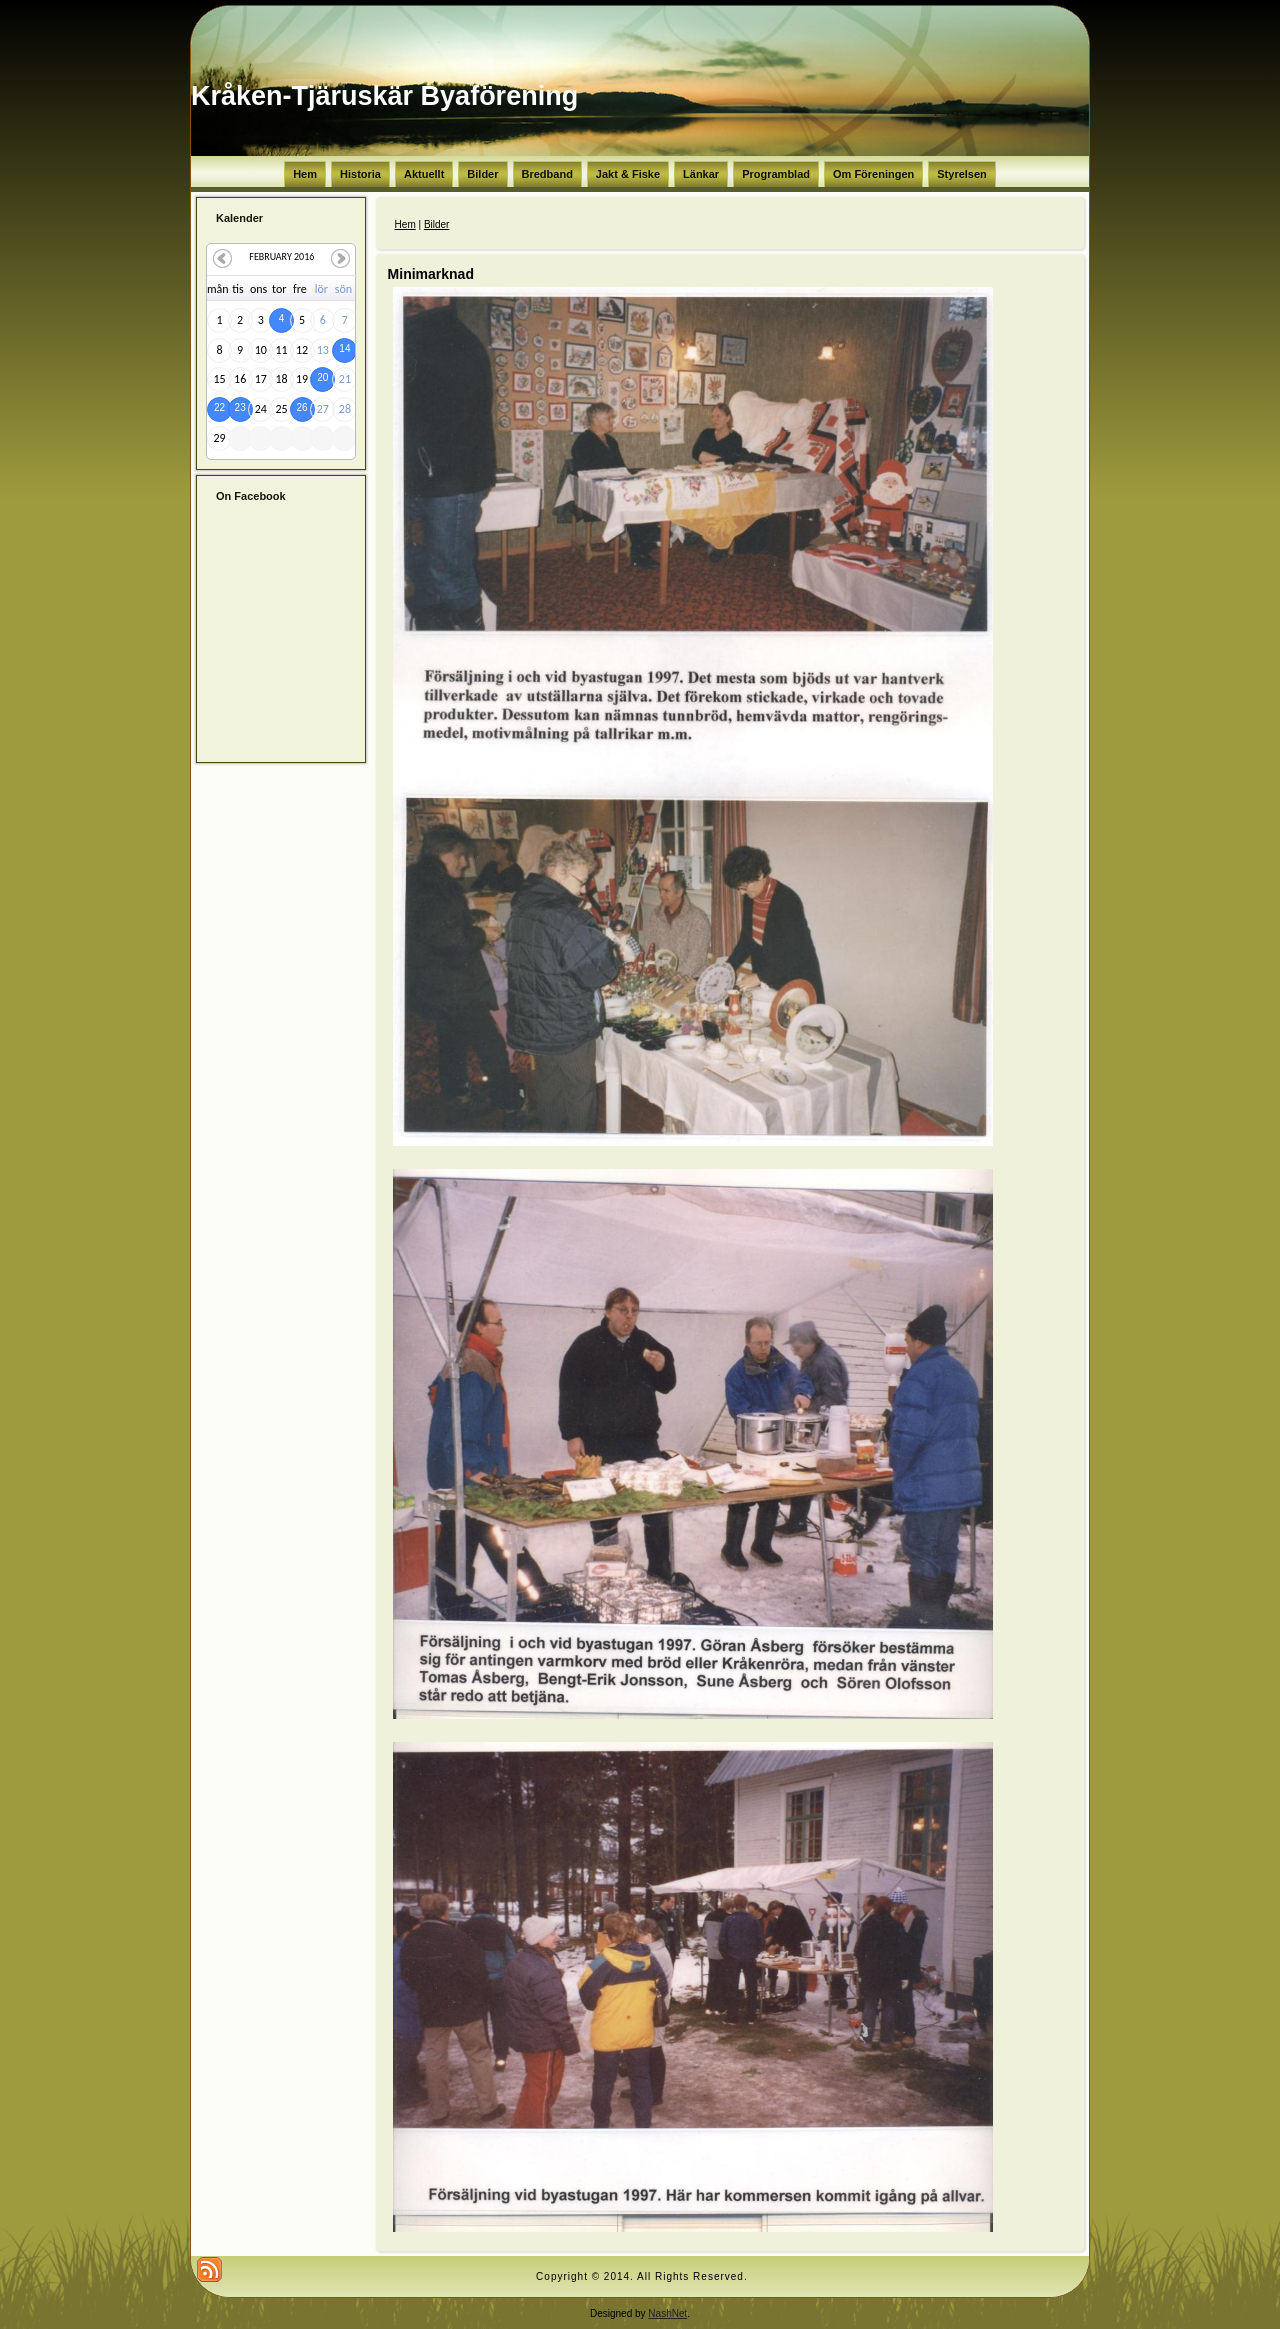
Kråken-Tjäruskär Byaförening (384, 96)
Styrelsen (962, 174)
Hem (305, 174)
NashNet (667, 2313)
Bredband (547, 174)
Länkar (701, 174)
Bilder (482, 174)
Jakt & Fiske (628, 174)
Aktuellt (424, 174)
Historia (360, 174)
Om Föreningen (873, 174)
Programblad (776, 174)
